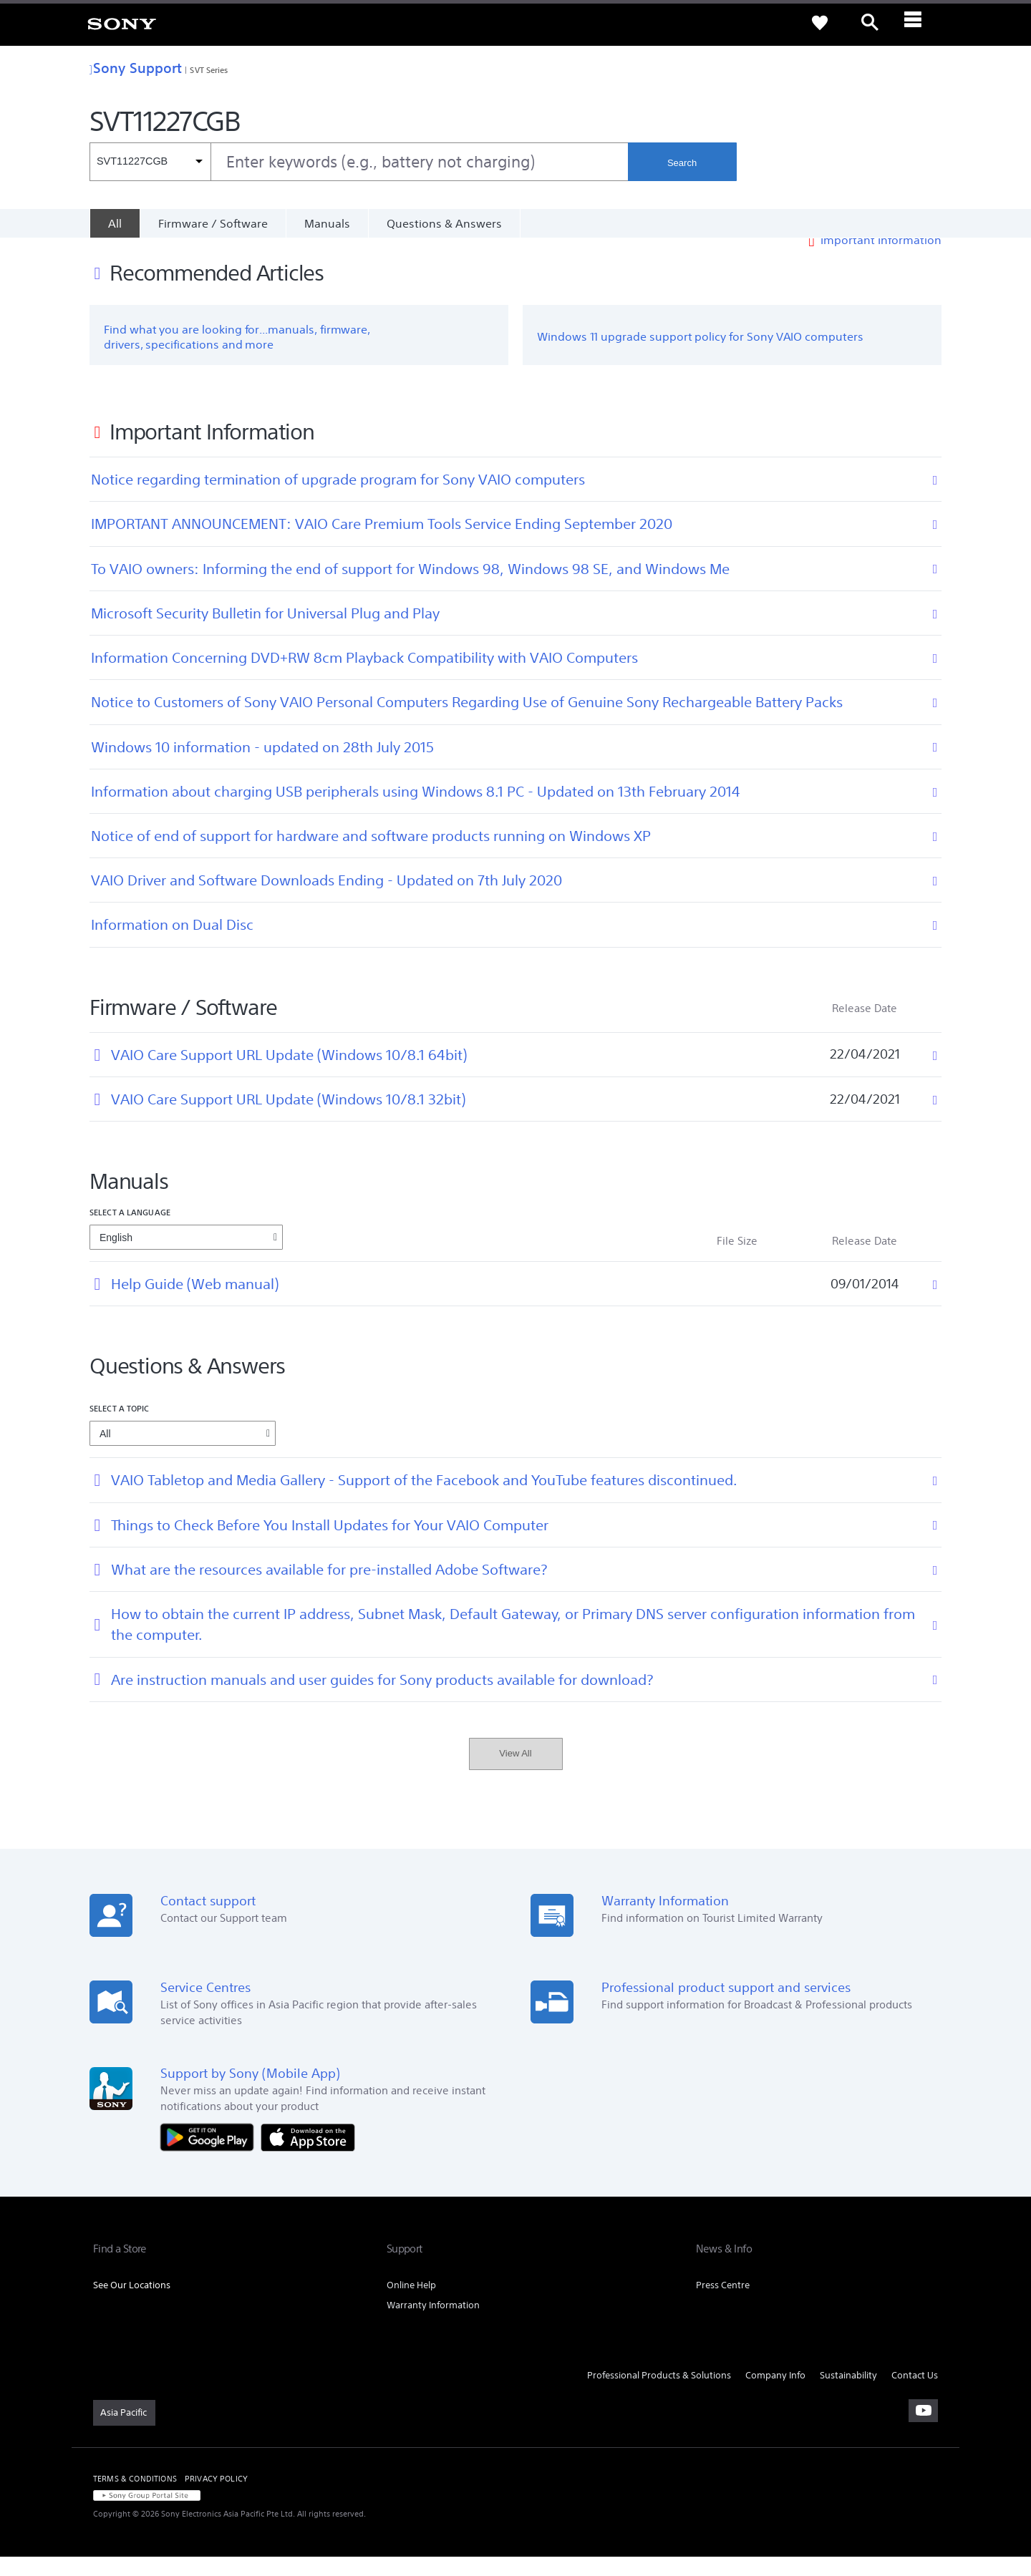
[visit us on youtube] (923, 2430)
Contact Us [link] (914, 2394)
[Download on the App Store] (308, 2155)
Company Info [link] (775, 2394)
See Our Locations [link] (131, 2304)
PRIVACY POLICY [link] (216, 2498)
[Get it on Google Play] (210, 2155)
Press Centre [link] (723, 2304)
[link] (122, 23)
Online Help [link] (411, 2304)
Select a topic (119, 1427)
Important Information (881, 259)
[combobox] (358, 161)
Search (682, 162)
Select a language (129, 1231)
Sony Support (135, 67)
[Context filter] (149, 161)
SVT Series (209, 69)
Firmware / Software (213, 223)
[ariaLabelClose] (920, 23)
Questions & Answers (444, 223)
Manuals (327, 223)
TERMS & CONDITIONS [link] (135, 2498)
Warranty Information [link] (433, 2324)
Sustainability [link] (848, 2394)
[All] (114, 223)
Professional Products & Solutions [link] (659, 2394)
